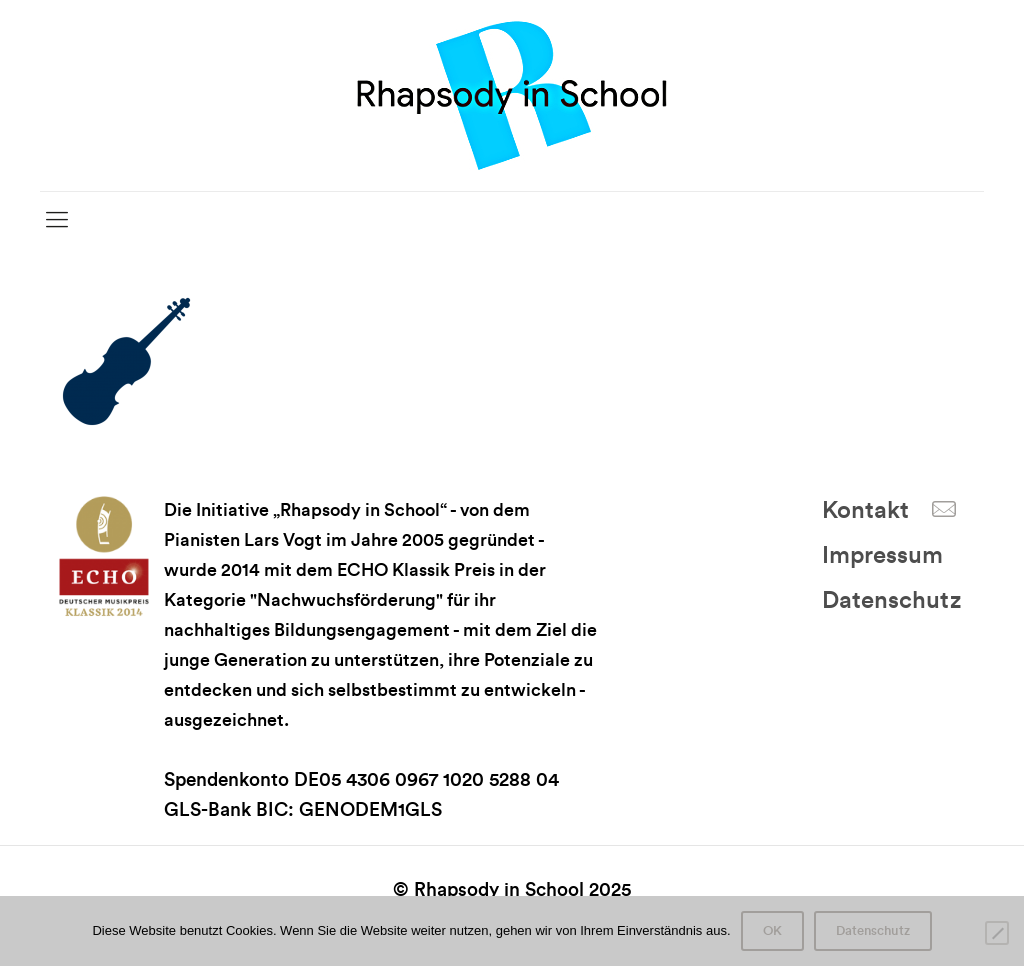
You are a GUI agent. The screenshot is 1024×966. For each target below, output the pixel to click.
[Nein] (997, 933)
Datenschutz (891, 601)
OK (772, 931)
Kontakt (865, 511)
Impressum (882, 556)
